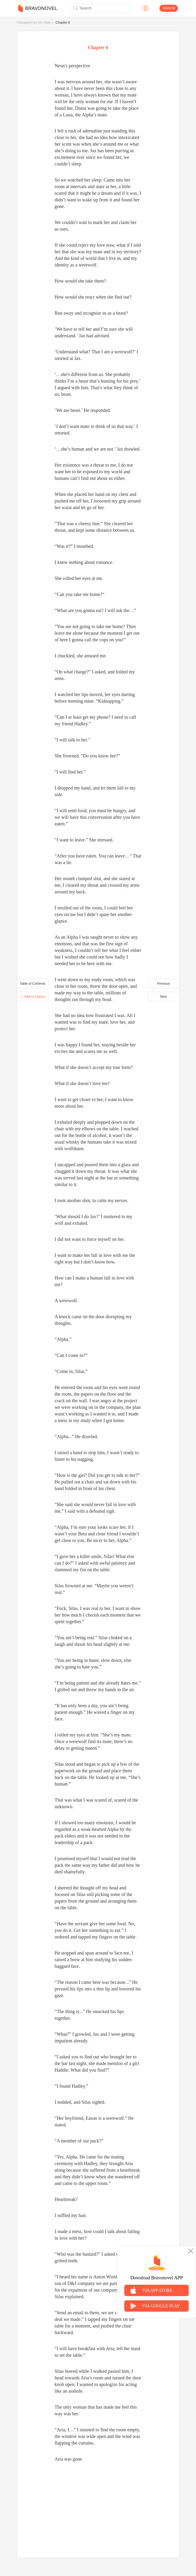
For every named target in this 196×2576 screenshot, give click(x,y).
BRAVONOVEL (37, 8)
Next (163, 996)
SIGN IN (169, 8)
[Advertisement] (98, 2505)
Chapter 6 (62, 22)
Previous (163, 983)
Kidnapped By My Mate (34, 22)
